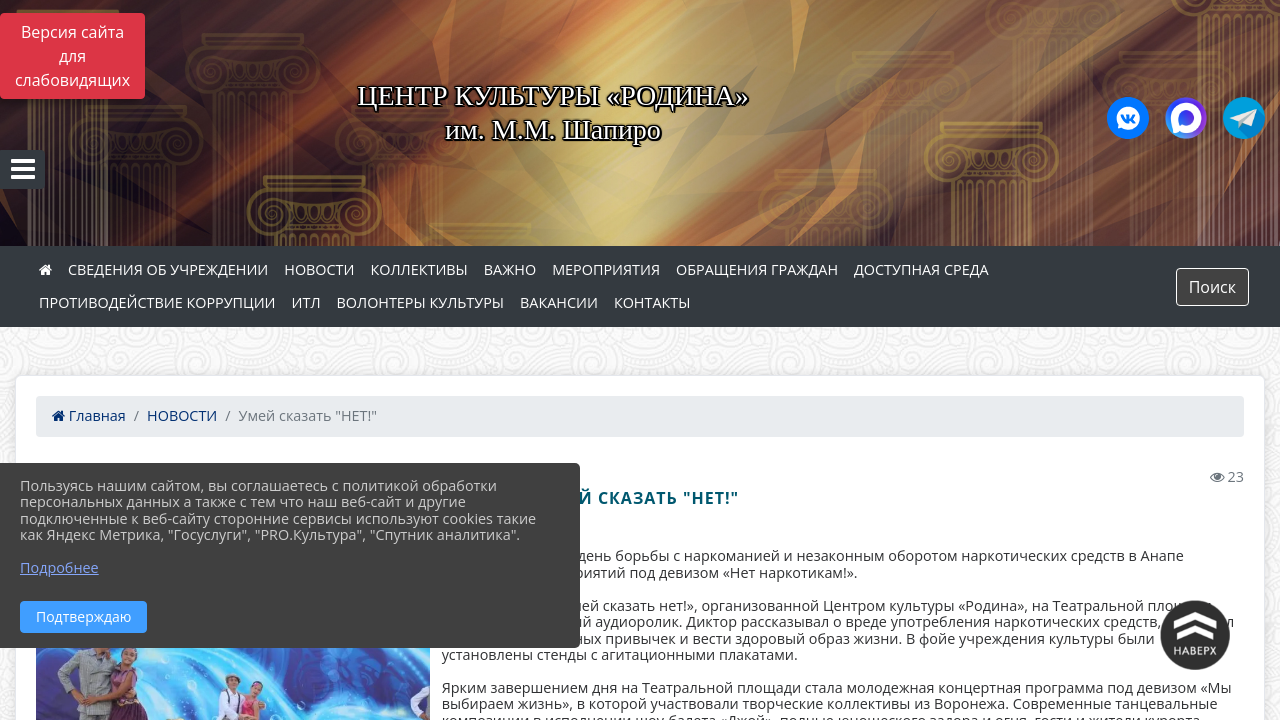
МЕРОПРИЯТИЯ (606, 269)
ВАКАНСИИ (559, 302)
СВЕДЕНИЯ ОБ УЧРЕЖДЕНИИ (168, 269)
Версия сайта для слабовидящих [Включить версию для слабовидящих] (72, 56)
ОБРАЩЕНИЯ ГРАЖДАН (757, 269)
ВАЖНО (510, 269)
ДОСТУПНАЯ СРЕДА (921, 269)
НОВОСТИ (319, 269)
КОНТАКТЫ (652, 302)
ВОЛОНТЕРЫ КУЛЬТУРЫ (421, 302)
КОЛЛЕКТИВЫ (418, 269)
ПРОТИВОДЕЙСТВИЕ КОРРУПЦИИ (157, 302)
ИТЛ (306, 302)
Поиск (1212, 287)
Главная (89, 415)
